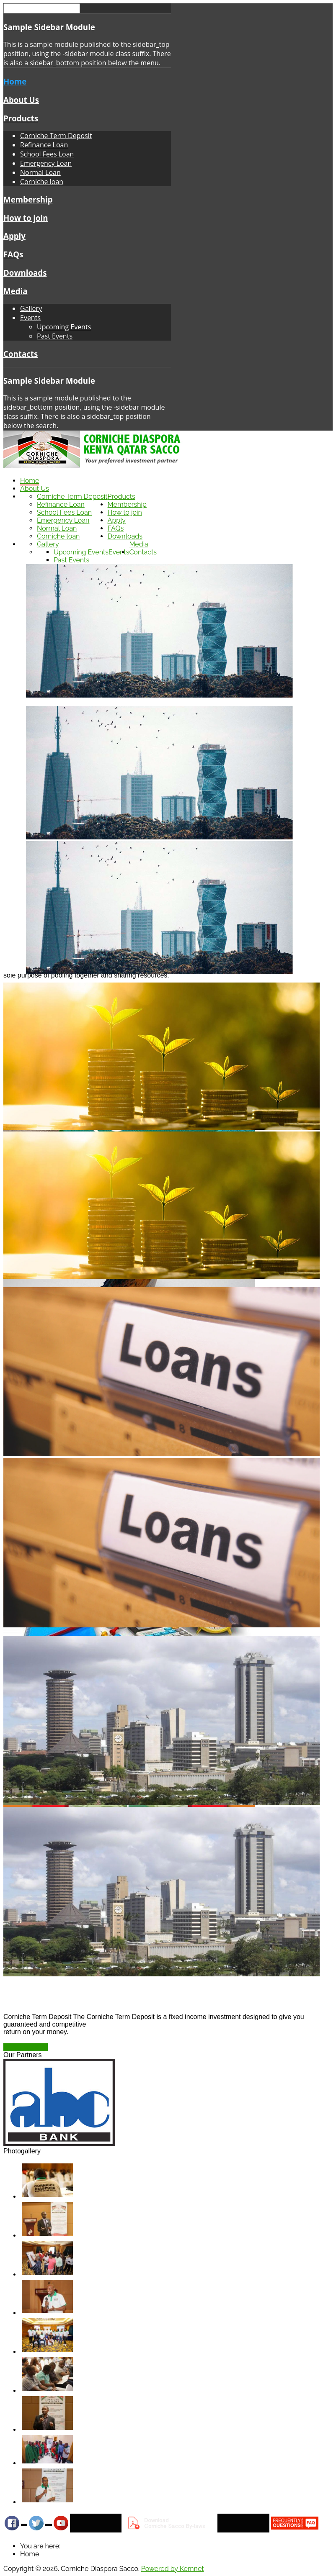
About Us (21, 100)
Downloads (25, 272)
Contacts (20, 354)
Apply (14, 236)
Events (30, 317)
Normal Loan (40, 172)
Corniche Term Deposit (56, 135)
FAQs (13, 254)
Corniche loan (41, 181)
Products (20, 118)
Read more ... (25, 2047)
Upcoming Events (64, 326)
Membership (28, 199)
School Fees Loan (47, 154)
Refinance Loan (44, 144)
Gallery (31, 308)
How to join (25, 218)
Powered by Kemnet (172, 2569)
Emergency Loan (46, 163)
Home (14, 81)
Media (15, 291)
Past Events (54, 336)
